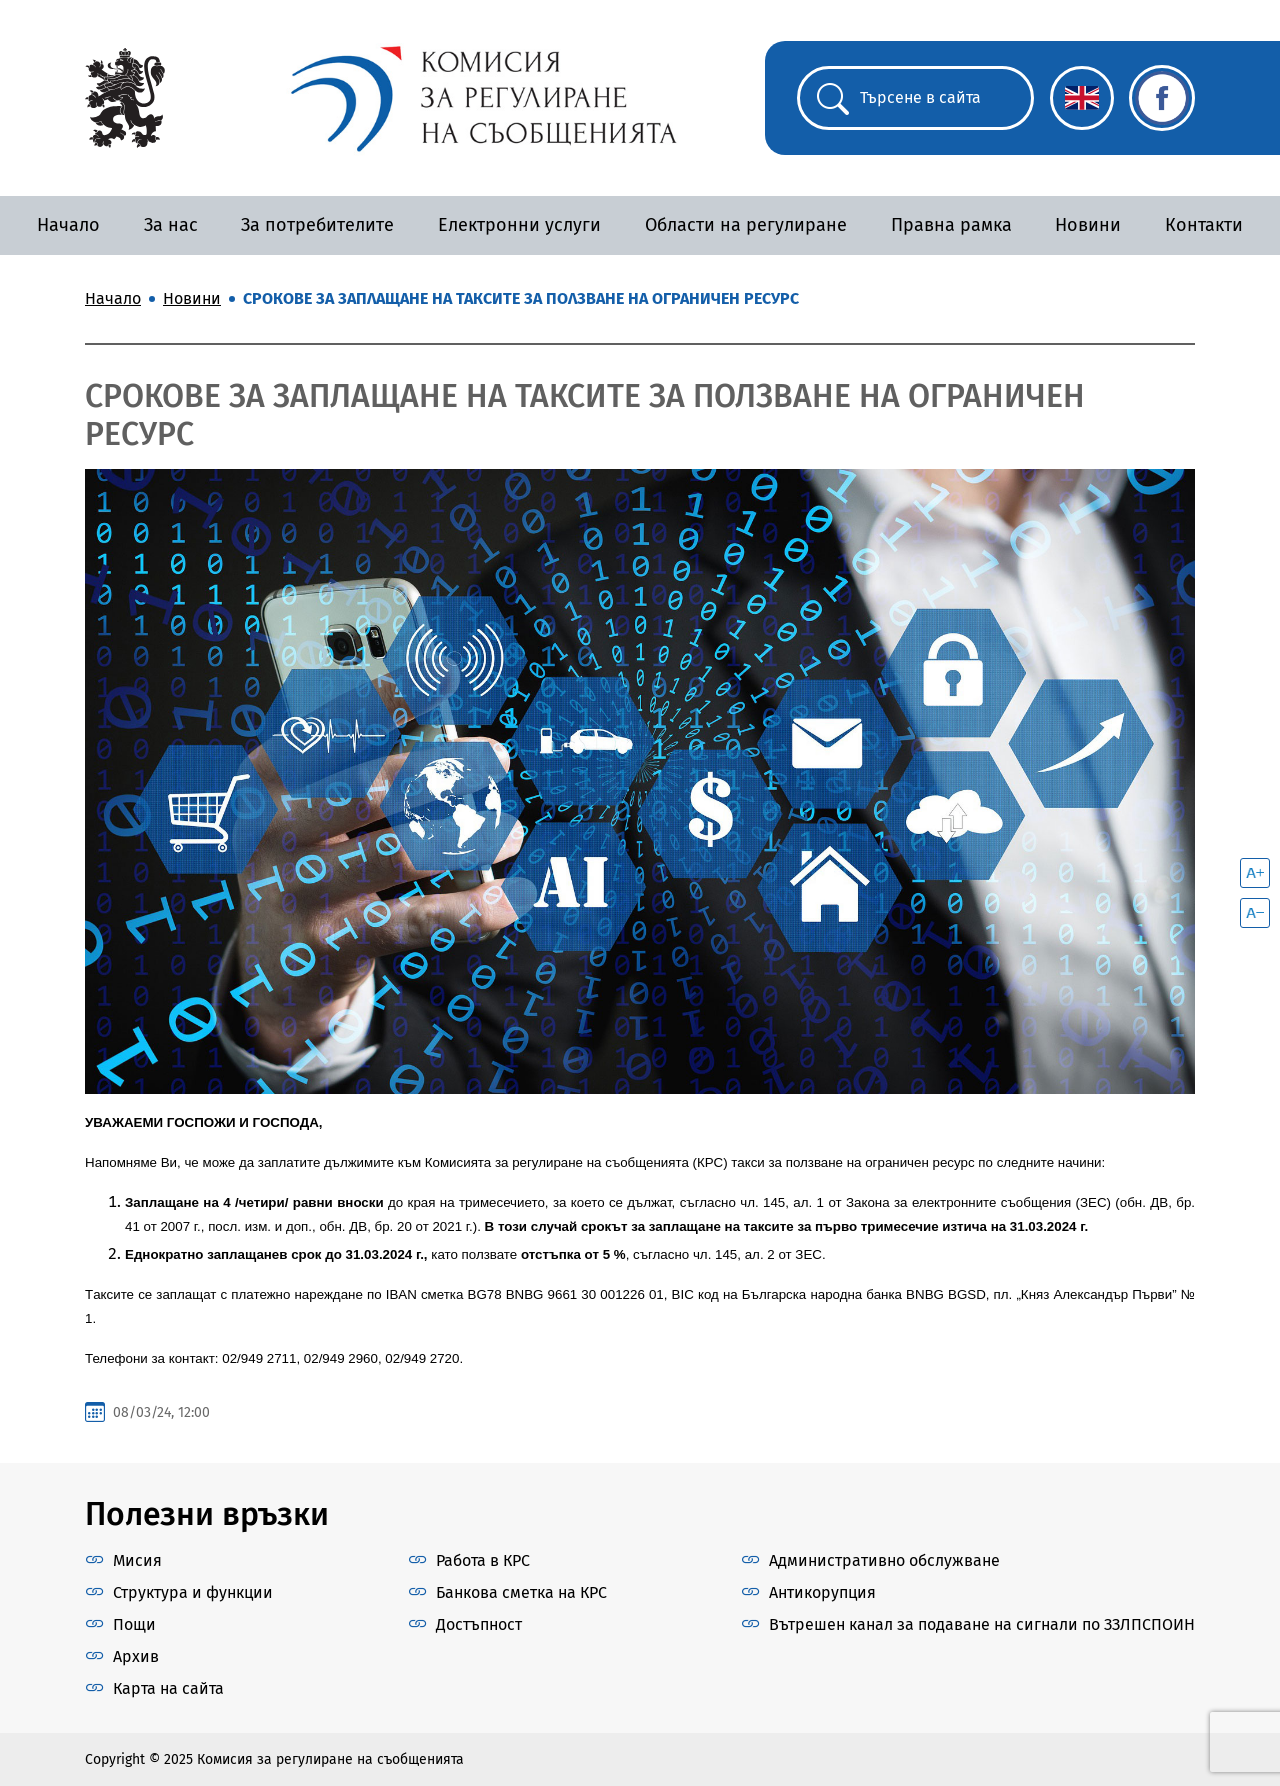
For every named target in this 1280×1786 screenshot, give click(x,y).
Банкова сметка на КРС (521, 1592)
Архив (136, 1656)
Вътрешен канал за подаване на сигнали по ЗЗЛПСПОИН (982, 1624)
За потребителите (317, 225)
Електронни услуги (519, 225)
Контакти (1204, 225)
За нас (171, 225)
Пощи (134, 1624)
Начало (68, 225)
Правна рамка (951, 225)
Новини (1088, 225)
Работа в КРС (483, 1560)
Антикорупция (822, 1592)
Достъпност (479, 1624)
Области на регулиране (746, 225)
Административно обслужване (884, 1560)
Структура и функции (193, 1592)
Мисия (137, 1560)
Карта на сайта (168, 1688)
